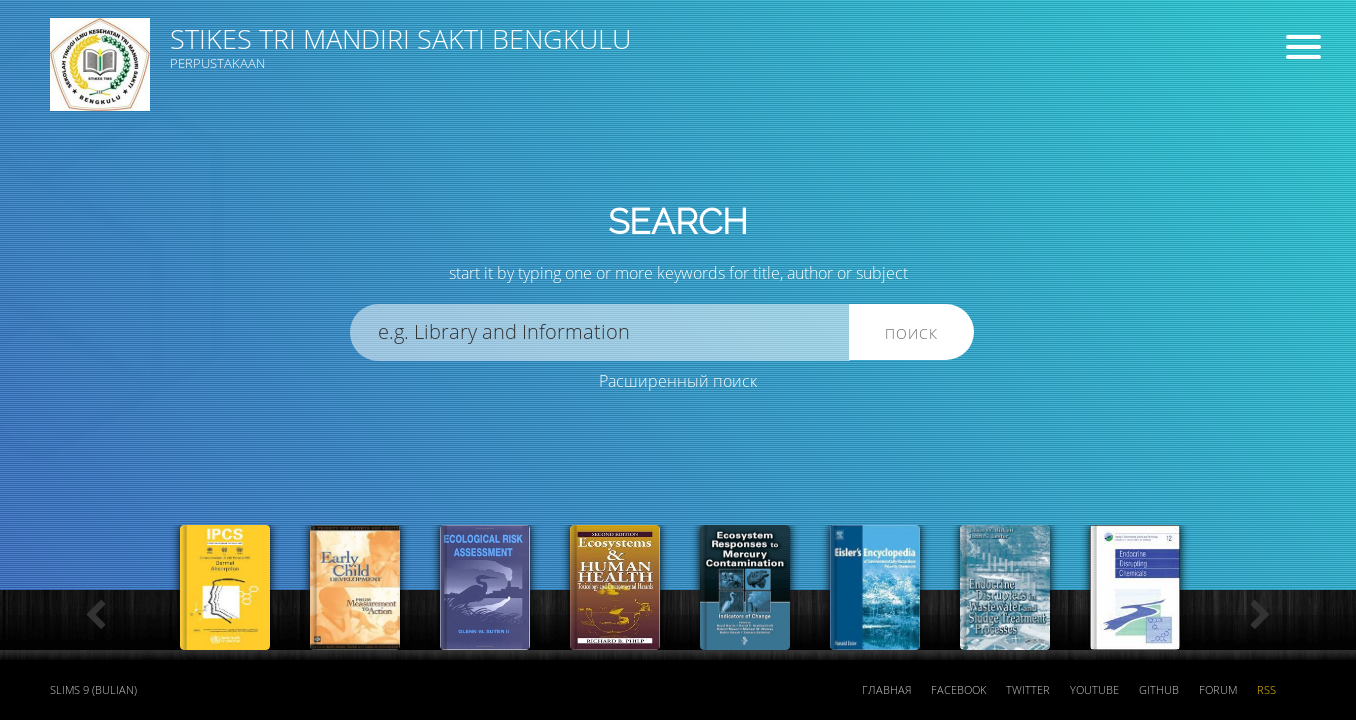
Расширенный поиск (678, 381)
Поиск (911, 333)
